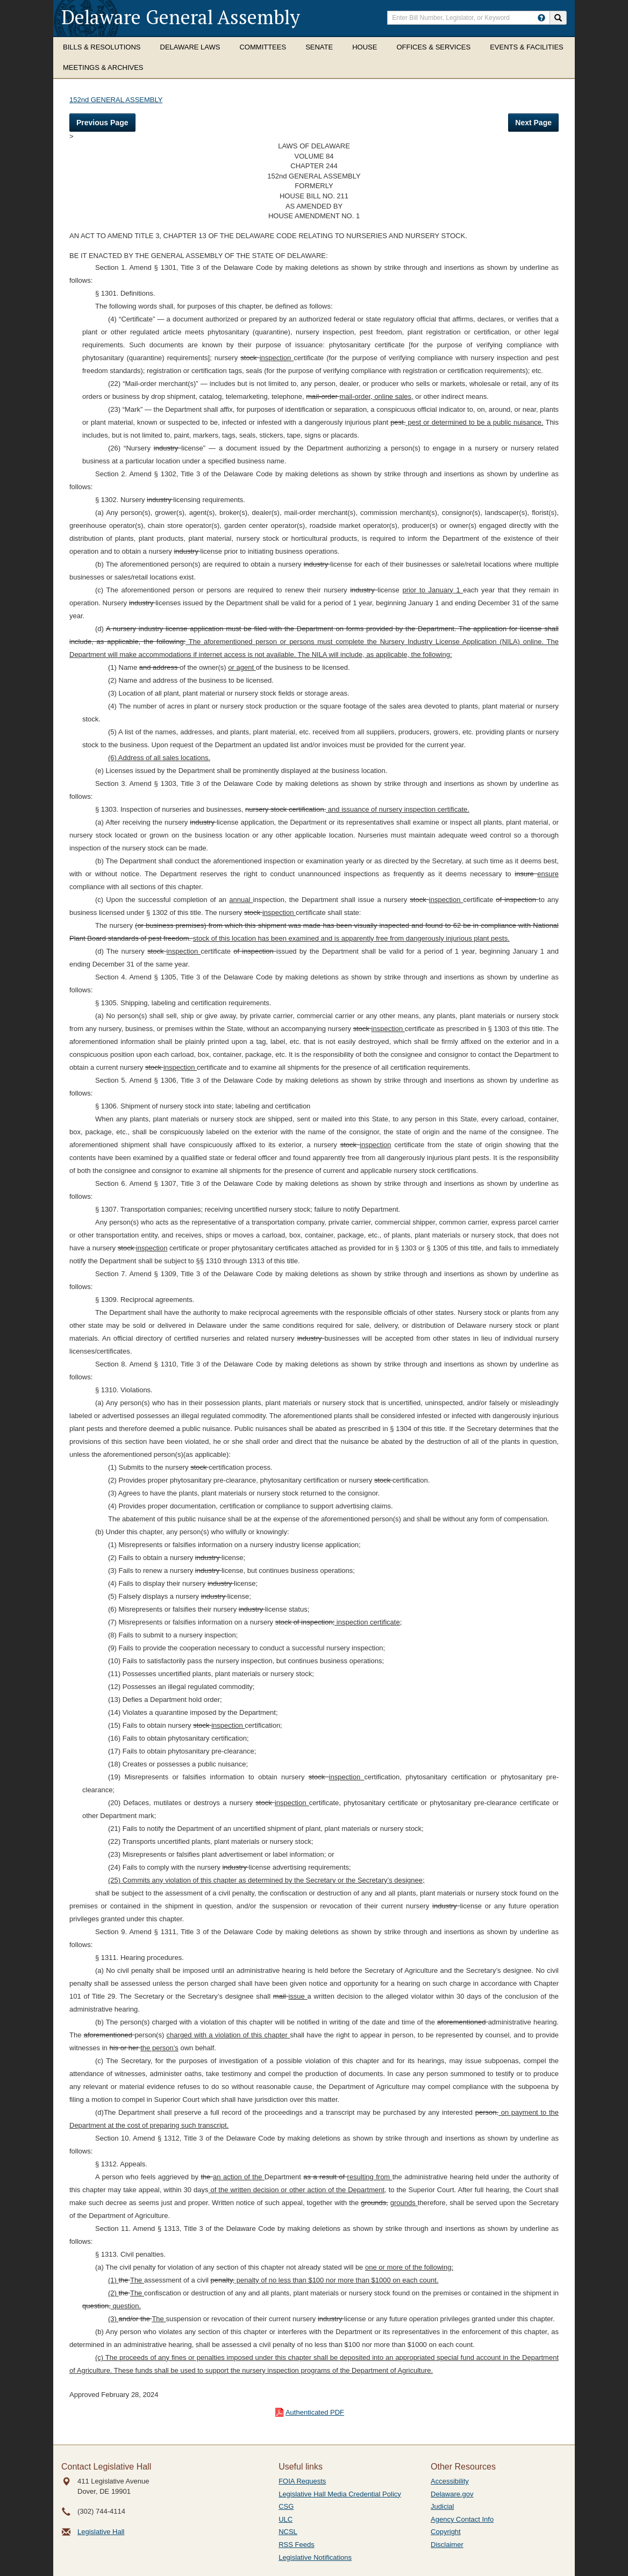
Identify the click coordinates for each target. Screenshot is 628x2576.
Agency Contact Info (462, 2519)
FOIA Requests (302, 2481)
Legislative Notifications (315, 2557)
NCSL (288, 2532)
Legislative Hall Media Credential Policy (340, 2494)
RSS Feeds (296, 2545)
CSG (286, 2506)
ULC (285, 2519)
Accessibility (450, 2481)
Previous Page (102, 122)
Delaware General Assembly (180, 17)
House (364, 47)
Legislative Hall (100, 2532)
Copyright (446, 2532)
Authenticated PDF (315, 2412)
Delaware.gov (452, 2494)
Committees (262, 47)
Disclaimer (447, 2545)
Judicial (442, 2506)
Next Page (533, 122)
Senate (319, 47)
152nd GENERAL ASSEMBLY (115, 100)
